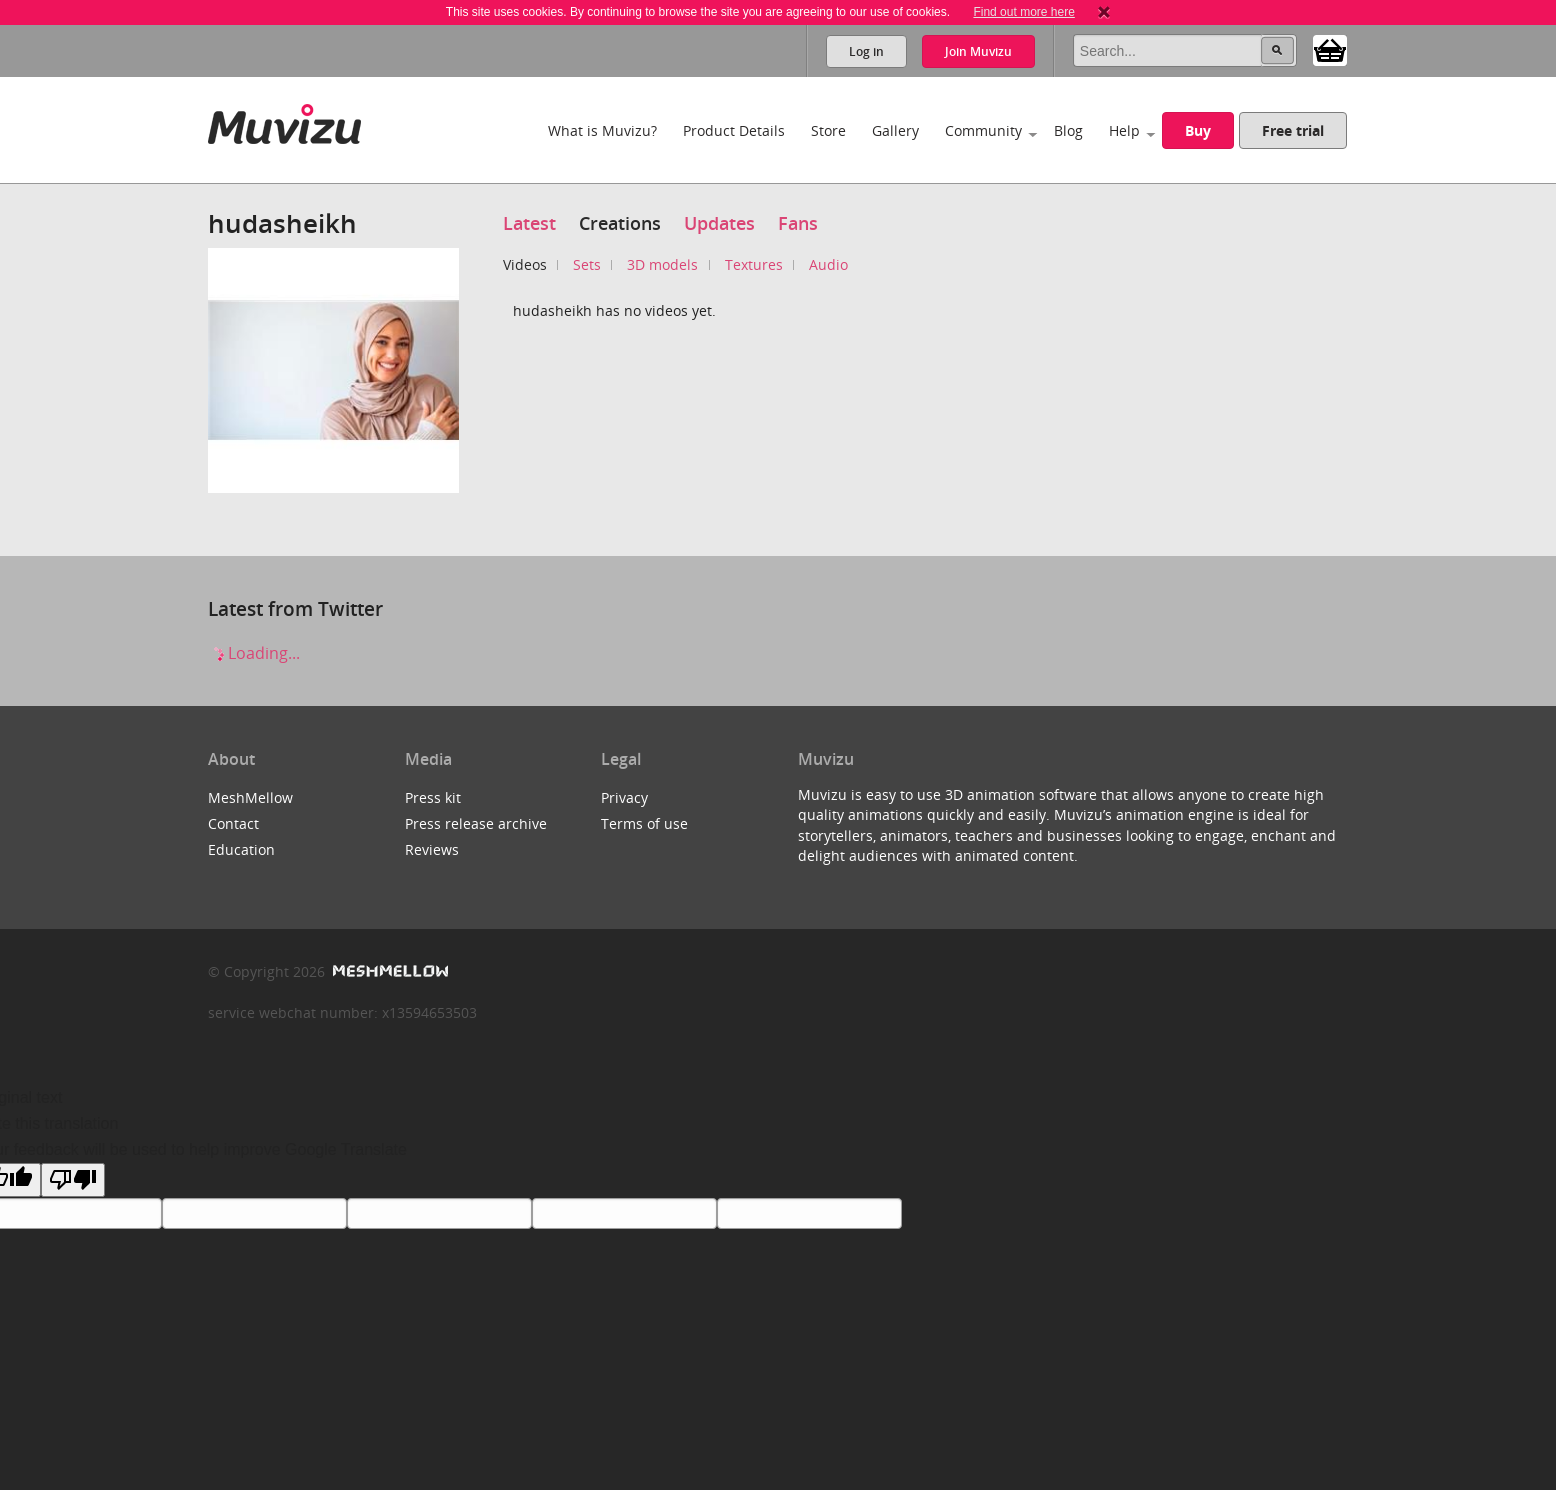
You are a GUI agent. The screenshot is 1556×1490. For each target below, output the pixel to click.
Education (241, 849)
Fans (798, 223)
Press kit (433, 797)
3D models (662, 264)
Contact (233, 823)
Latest (529, 223)
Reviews (432, 849)
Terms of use (644, 823)
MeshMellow (250, 797)
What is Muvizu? (602, 130)
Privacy (624, 797)
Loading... (254, 653)
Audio (828, 264)
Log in (866, 51)
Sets (587, 264)
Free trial (1293, 130)
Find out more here (1023, 12)
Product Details (734, 130)
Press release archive (476, 823)
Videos (525, 264)
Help (1124, 130)
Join (978, 51)
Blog (1068, 130)
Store (828, 130)
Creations (620, 223)
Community (983, 130)
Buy (1198, 130)
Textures (754, 264)
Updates (719, 223)
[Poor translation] (73, 1180)
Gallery (895, 130)
